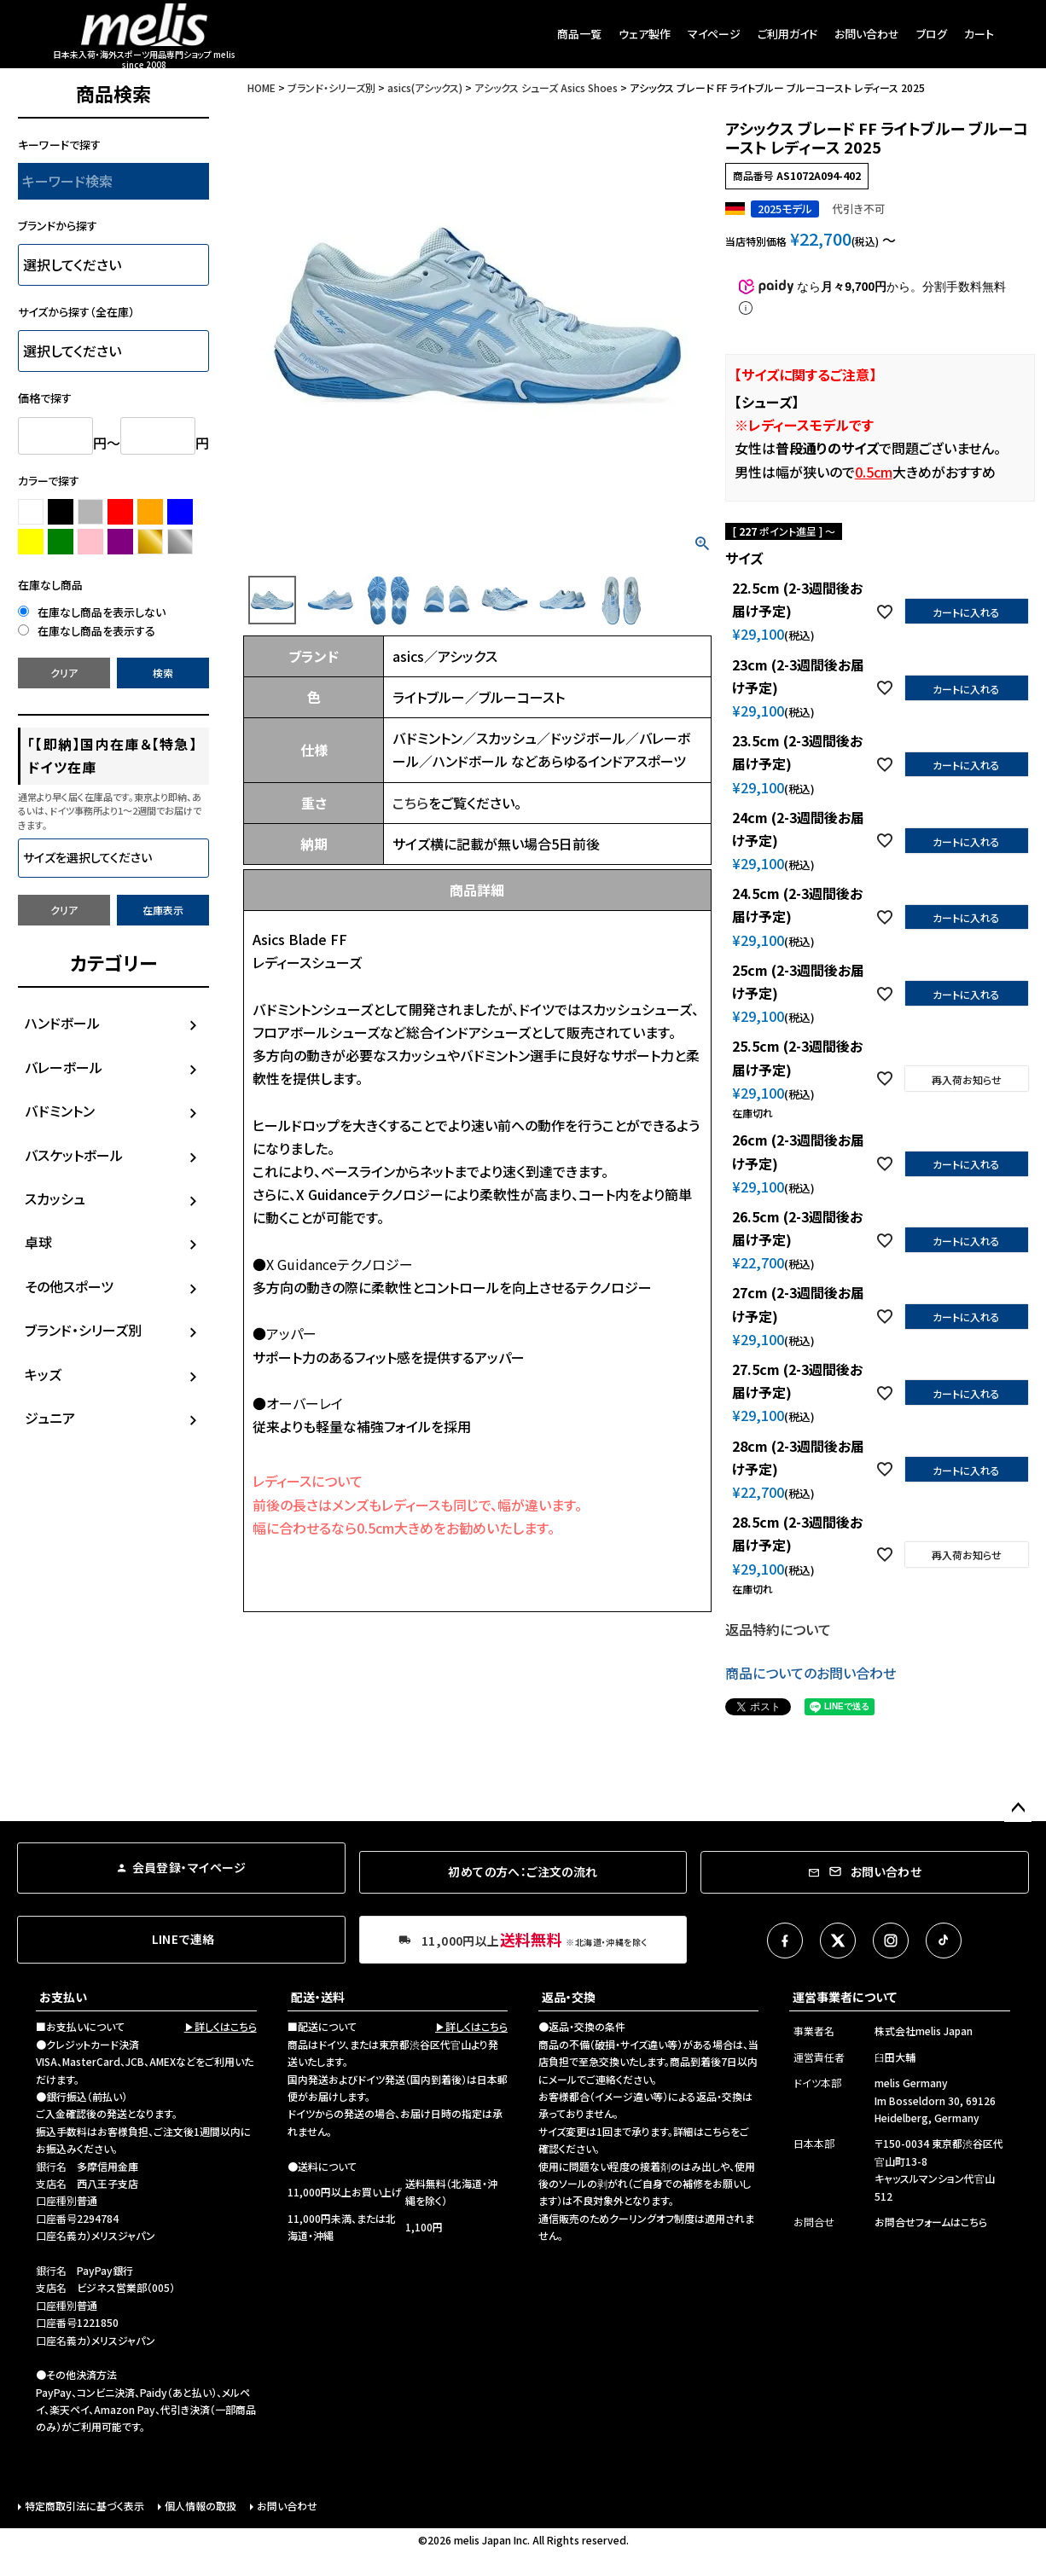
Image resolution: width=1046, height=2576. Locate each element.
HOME (261, 87)
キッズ (43, 1374)
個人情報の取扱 (200, 2505)
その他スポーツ (69, 1286)
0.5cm (873, 471)
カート (979, 34)
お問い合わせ (866, 34)
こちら (410, 802)
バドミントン (60, 1110)
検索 (163, 672)
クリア (64, 672)
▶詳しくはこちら (220, 2026)
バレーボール (63, 1067)
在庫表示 (162, 909)
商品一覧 (579, 34)
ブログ (931, 34)
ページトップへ (1017, 1808)
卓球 (38, 1242)
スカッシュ (55, 1198)
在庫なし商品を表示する (86, 631)
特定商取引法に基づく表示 (84, 2505)
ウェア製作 (645, 34)
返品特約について (778, 1629)
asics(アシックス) (424, 87)
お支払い (63, 1996)
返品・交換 (569, 1996)
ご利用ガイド (787, 34)
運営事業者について (845, 1996)
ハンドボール (62, 1022)
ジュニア (50, 1417)
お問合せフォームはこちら (931, 2221)
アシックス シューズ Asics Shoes (546, 87)
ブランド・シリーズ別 (83, 1330)
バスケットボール (74, 1155)
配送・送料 (318, 1996)
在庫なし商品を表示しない (92, 612)
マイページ (714, 34)
